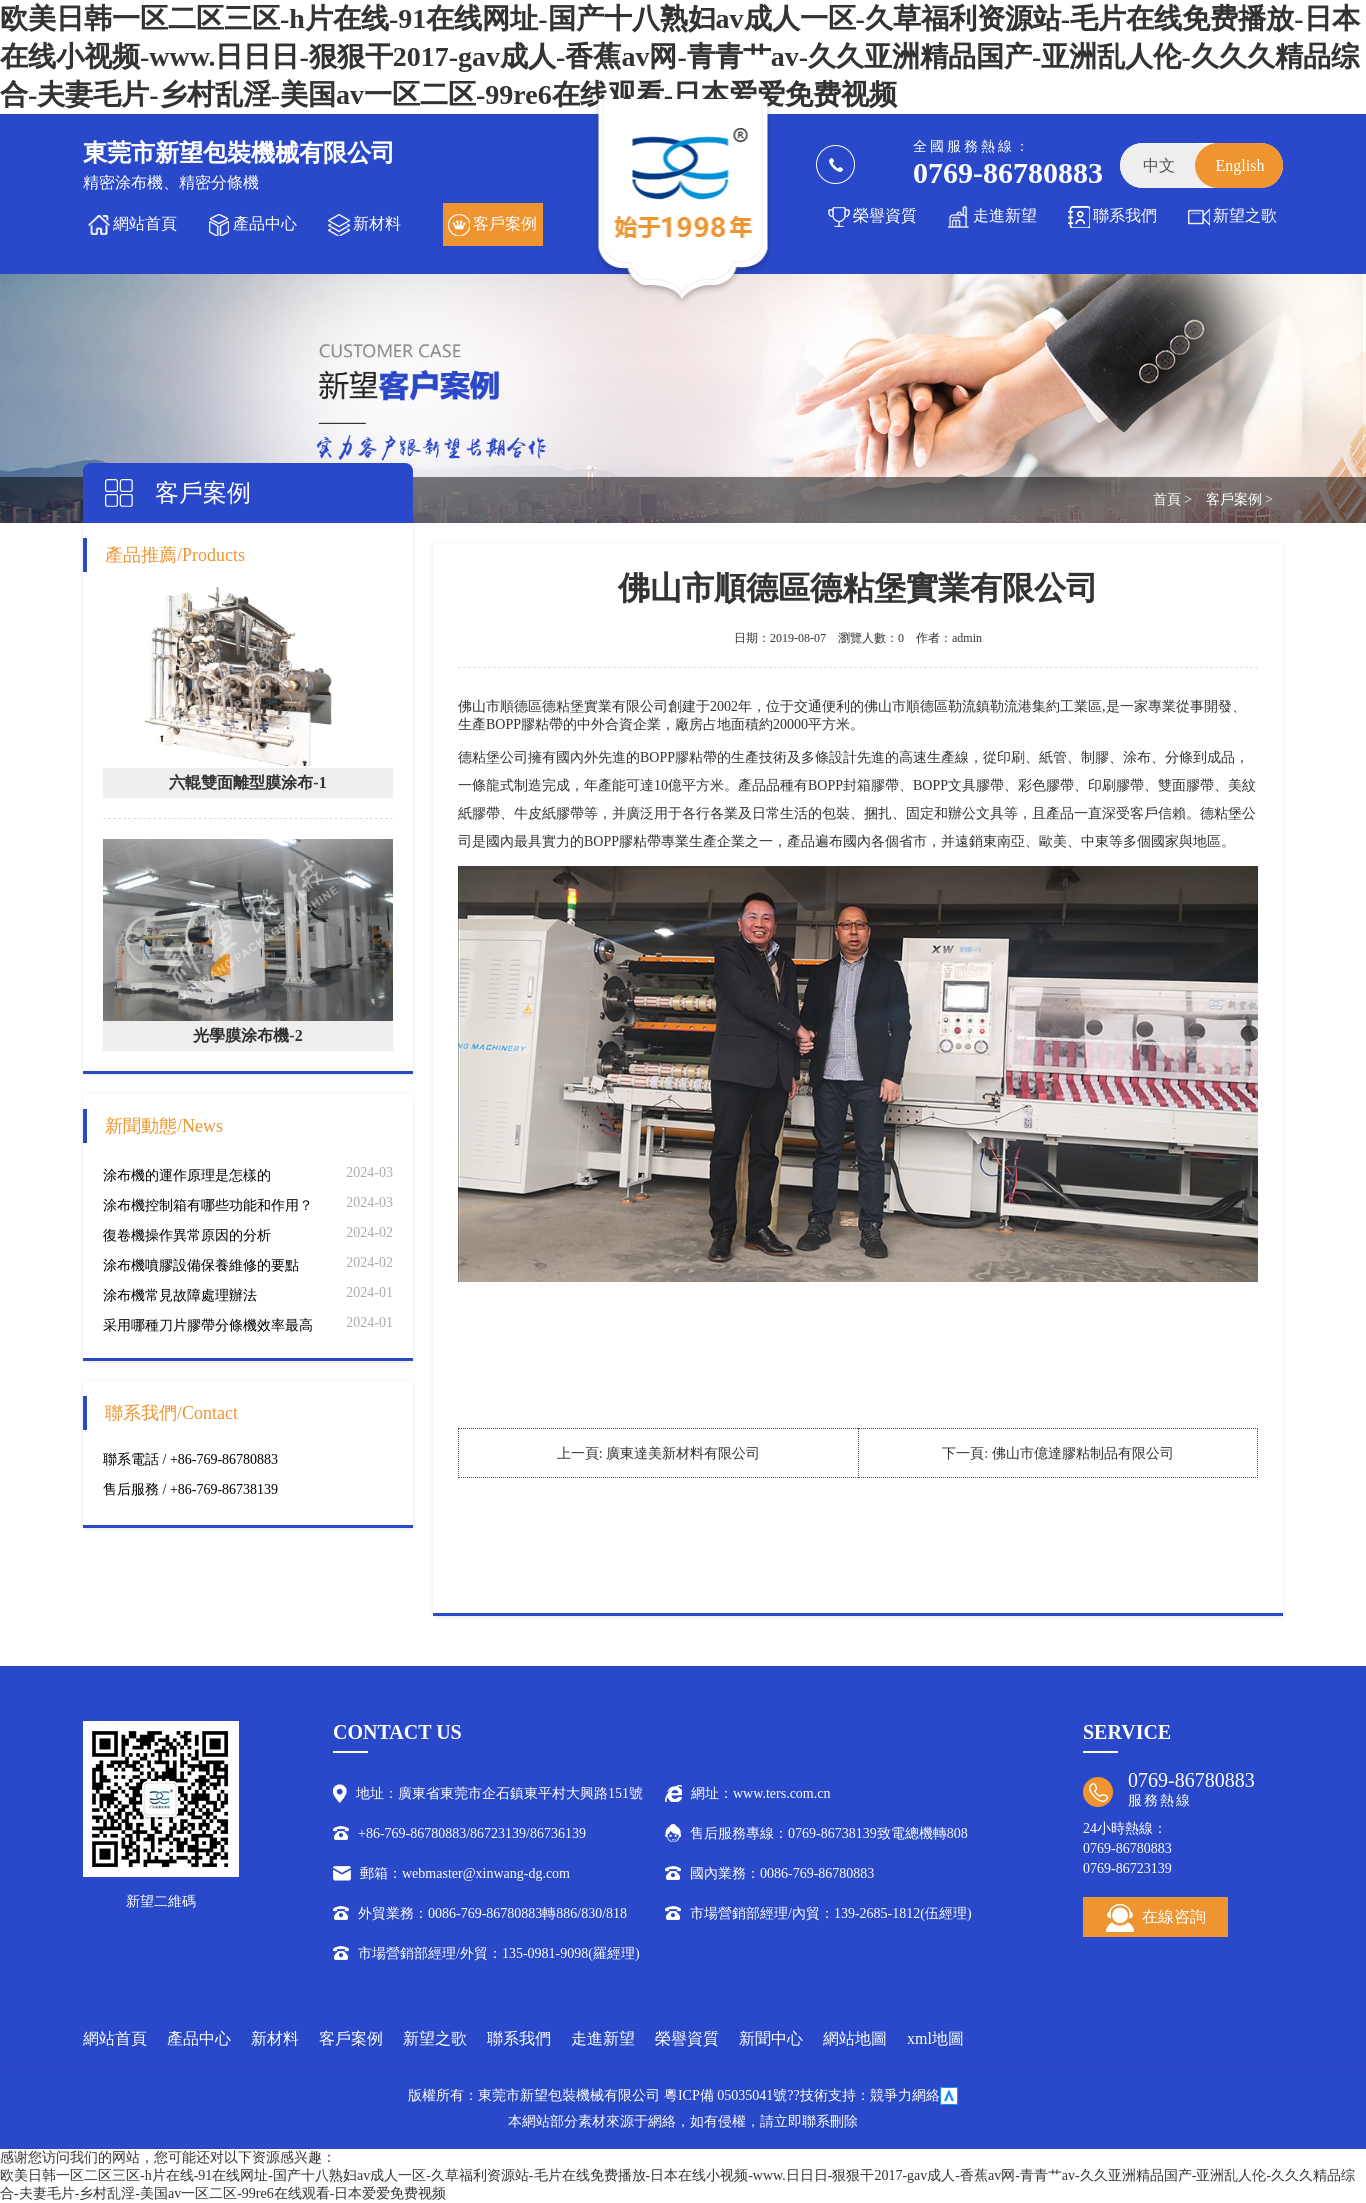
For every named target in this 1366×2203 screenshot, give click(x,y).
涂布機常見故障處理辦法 (180, 1295)
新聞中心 (771, 2038)
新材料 (377, 223)
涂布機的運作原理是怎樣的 (187, 1175)
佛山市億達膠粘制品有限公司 (1083, 1453)
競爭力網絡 (905, 2095)
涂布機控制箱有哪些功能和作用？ (208, 1205)
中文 (1159, 165)
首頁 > (1172, 499)
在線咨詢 (1156, 1918)
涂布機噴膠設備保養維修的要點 (201, 1265)
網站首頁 (145, 223)
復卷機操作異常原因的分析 (187, 1235)
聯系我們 (1125, 215)
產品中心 (265, 223)
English (1240, 165)
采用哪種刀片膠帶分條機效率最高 (208, 1325)
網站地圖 (855, 2038)
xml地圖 (935, 2038)
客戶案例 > (1239, 499)
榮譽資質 (885, 215)
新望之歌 (1245, 215)
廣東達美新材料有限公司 (683, 1453)
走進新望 (1005, 215)
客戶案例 (505, 223)
